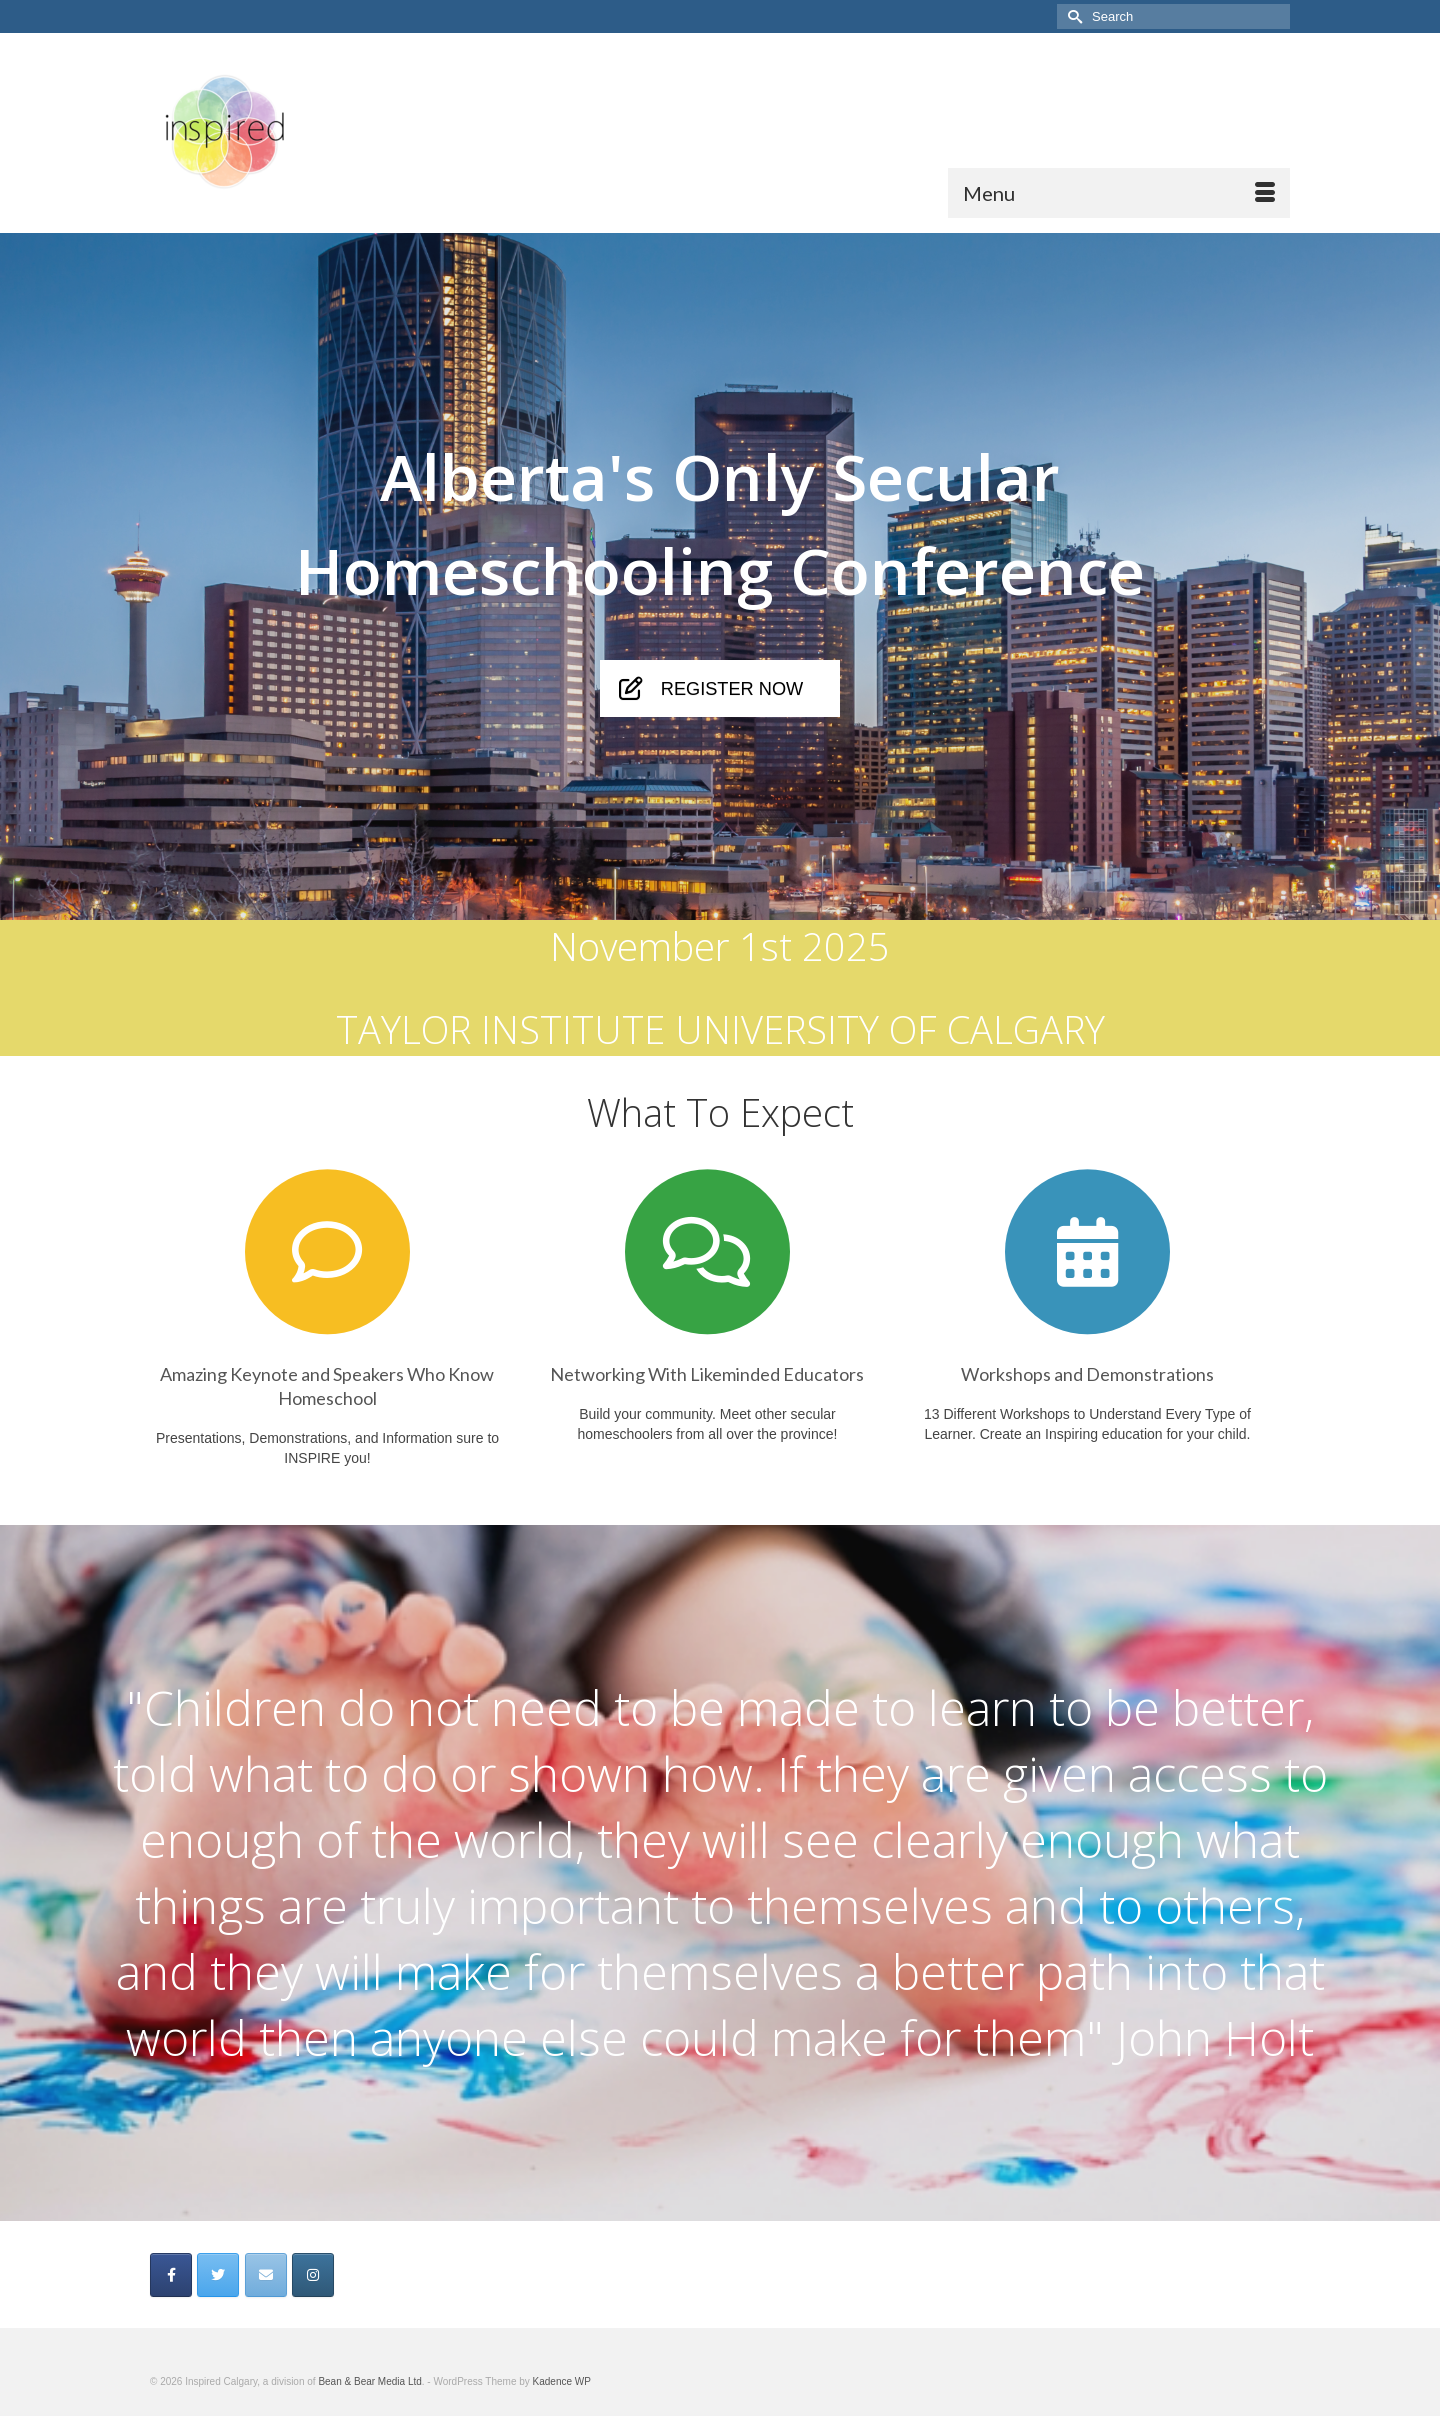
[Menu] (1119, 193)
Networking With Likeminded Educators (707, 1374)
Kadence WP (562, 2381)
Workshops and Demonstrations (1087, 1374)
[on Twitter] (218, 2275)
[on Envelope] (266, 2275)
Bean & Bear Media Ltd (369, 2381)
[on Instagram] (313, 2275)
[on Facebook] (171, 2275)
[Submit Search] (1072, 16)
